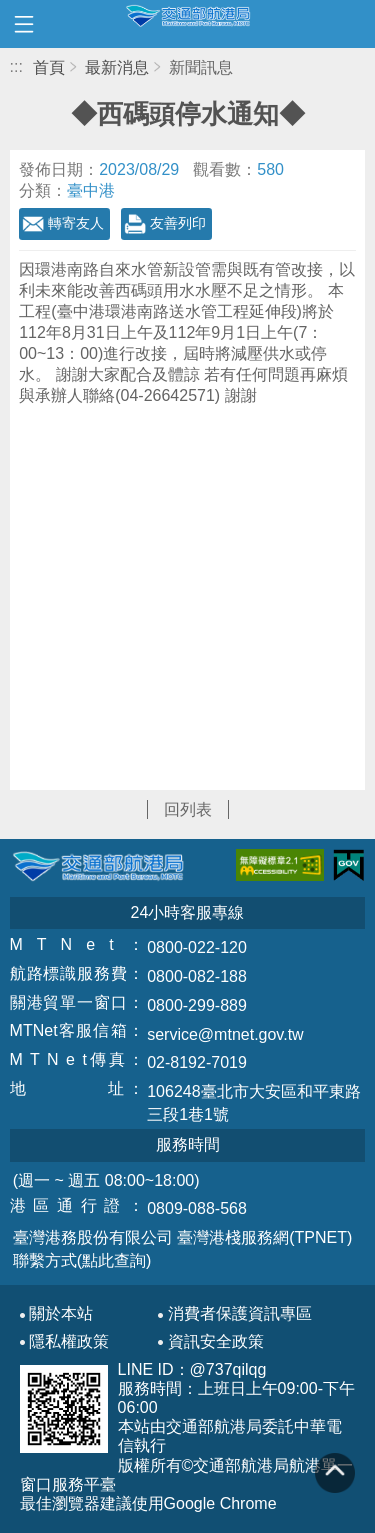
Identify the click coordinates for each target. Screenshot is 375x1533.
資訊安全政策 (216, 1342)
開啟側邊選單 (24, 24)
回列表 (188, 809)
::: (16, 66)
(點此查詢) (114, 1260)
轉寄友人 (76, 223)
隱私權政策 (69, 1342)
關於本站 (61, 1314)
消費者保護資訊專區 (240, 1314)
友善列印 (178, 223)
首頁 (49, 67)
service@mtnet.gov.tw (225, 1034)
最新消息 (117, 67)
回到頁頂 (335, 1473)
